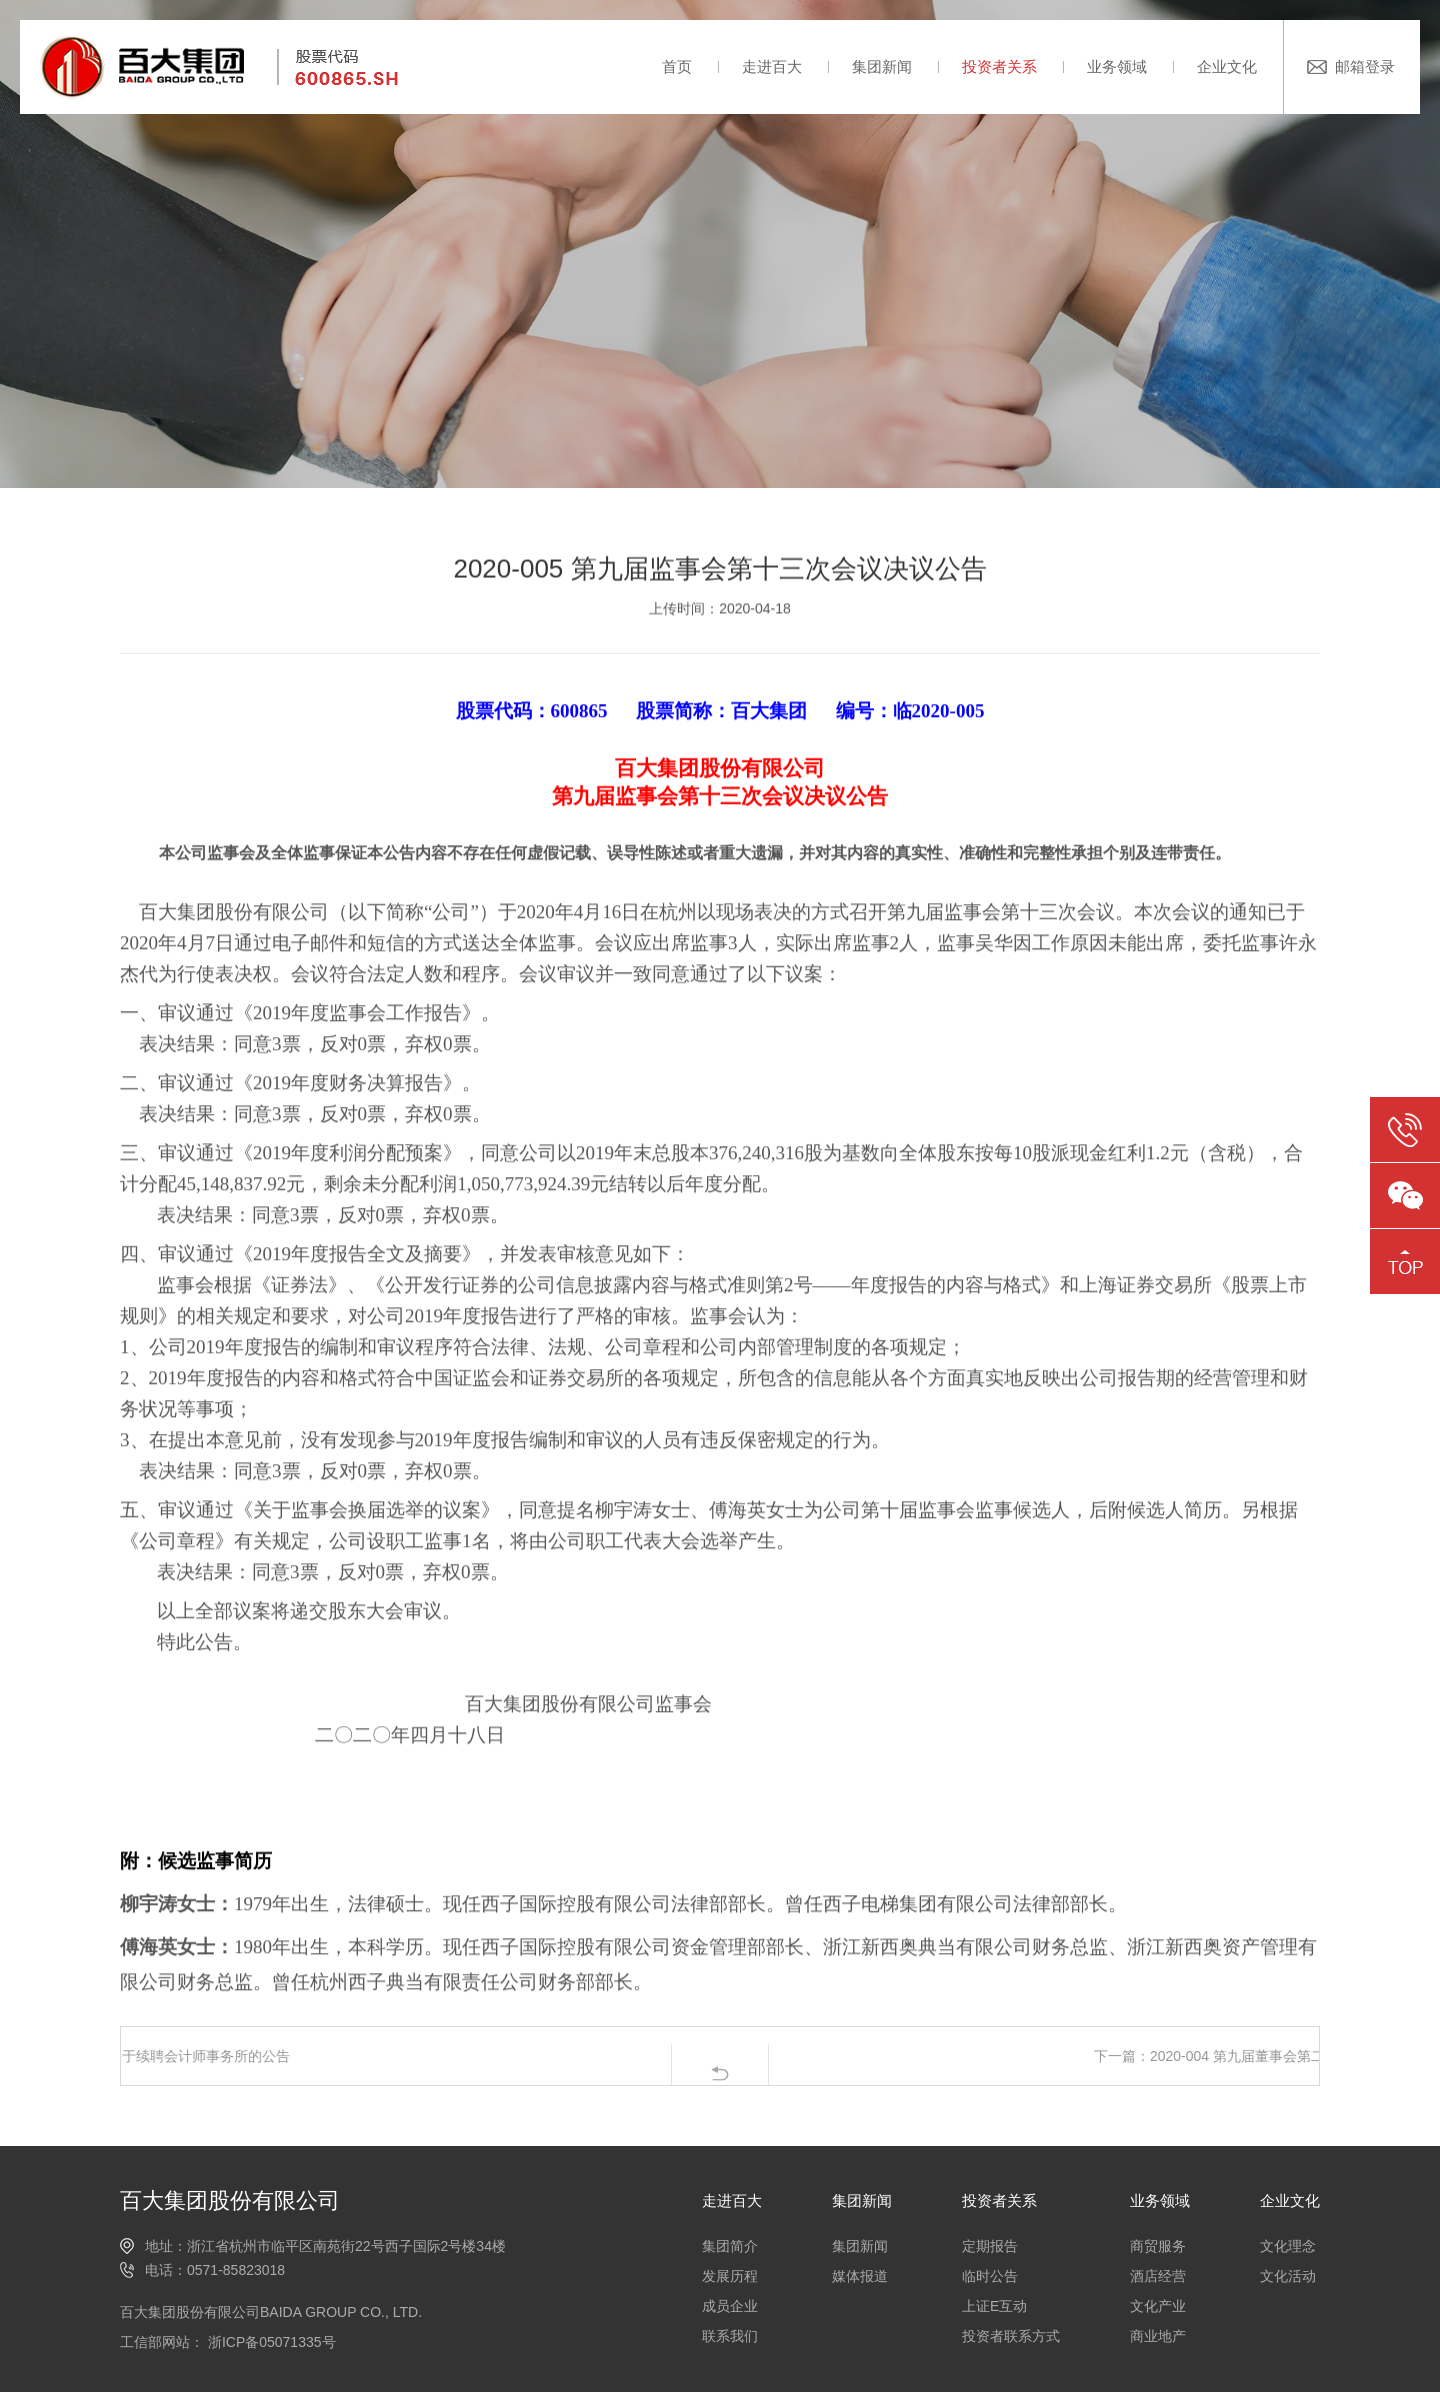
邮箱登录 (1365, 66)
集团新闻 (882, 66)
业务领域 (1117, 66)
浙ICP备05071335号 (270, 2342)
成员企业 (730, 2306)
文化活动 (1288, 2276)
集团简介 (730, 2246)
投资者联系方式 (1011, 2336)
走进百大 (772, 66)
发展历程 (730, 2276)
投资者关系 (999, 66)
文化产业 (1158, 2306)
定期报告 (990, 2246)
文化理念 (1288, 2246)
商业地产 (1158, 2336)
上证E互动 (994, 2306)
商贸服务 (1158, 2246)
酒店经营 (1158, 2276)
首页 (677, 66)
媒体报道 (860, 2276)
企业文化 (1227, 66)
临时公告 (990, 2276)
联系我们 (730, 2336)
